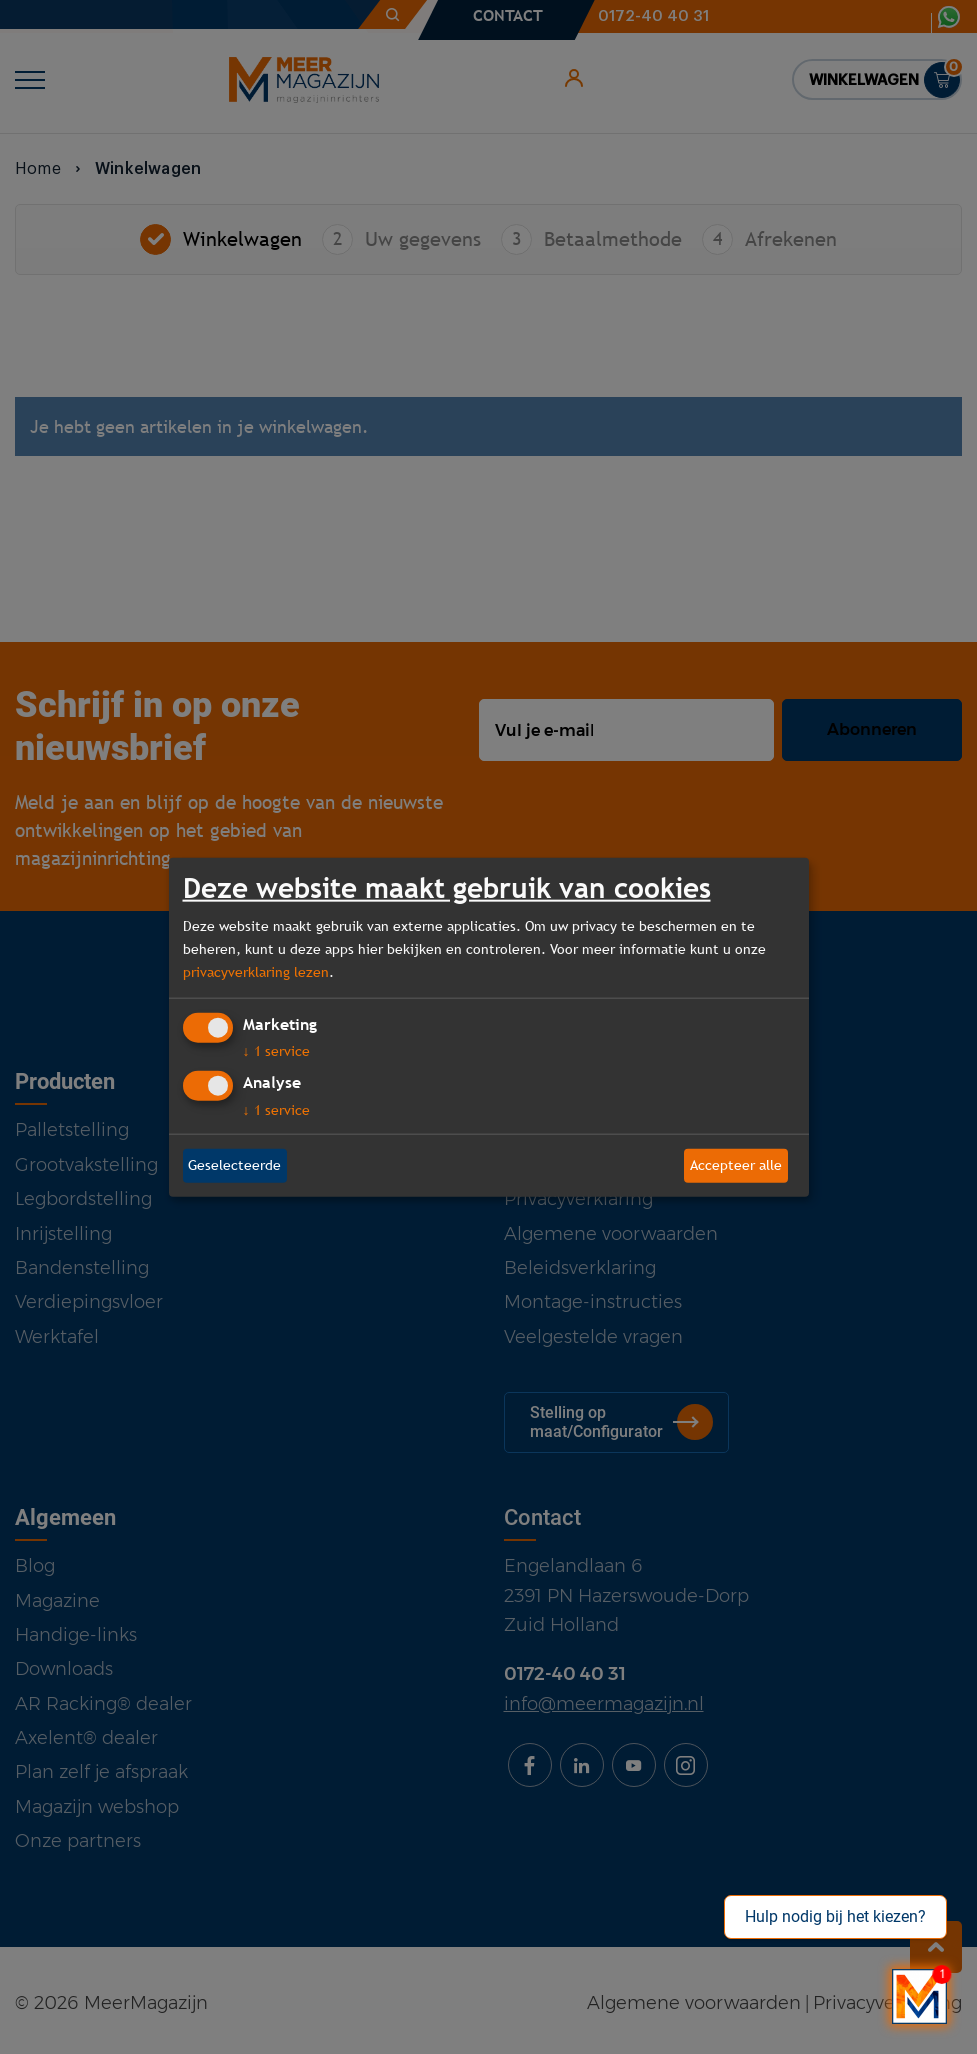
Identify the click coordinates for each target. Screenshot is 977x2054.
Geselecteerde (234, 1165)
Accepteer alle (736, 1165)
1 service (276, 1051)
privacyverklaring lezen (256, 972)
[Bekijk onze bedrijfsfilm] (919, 1996)
